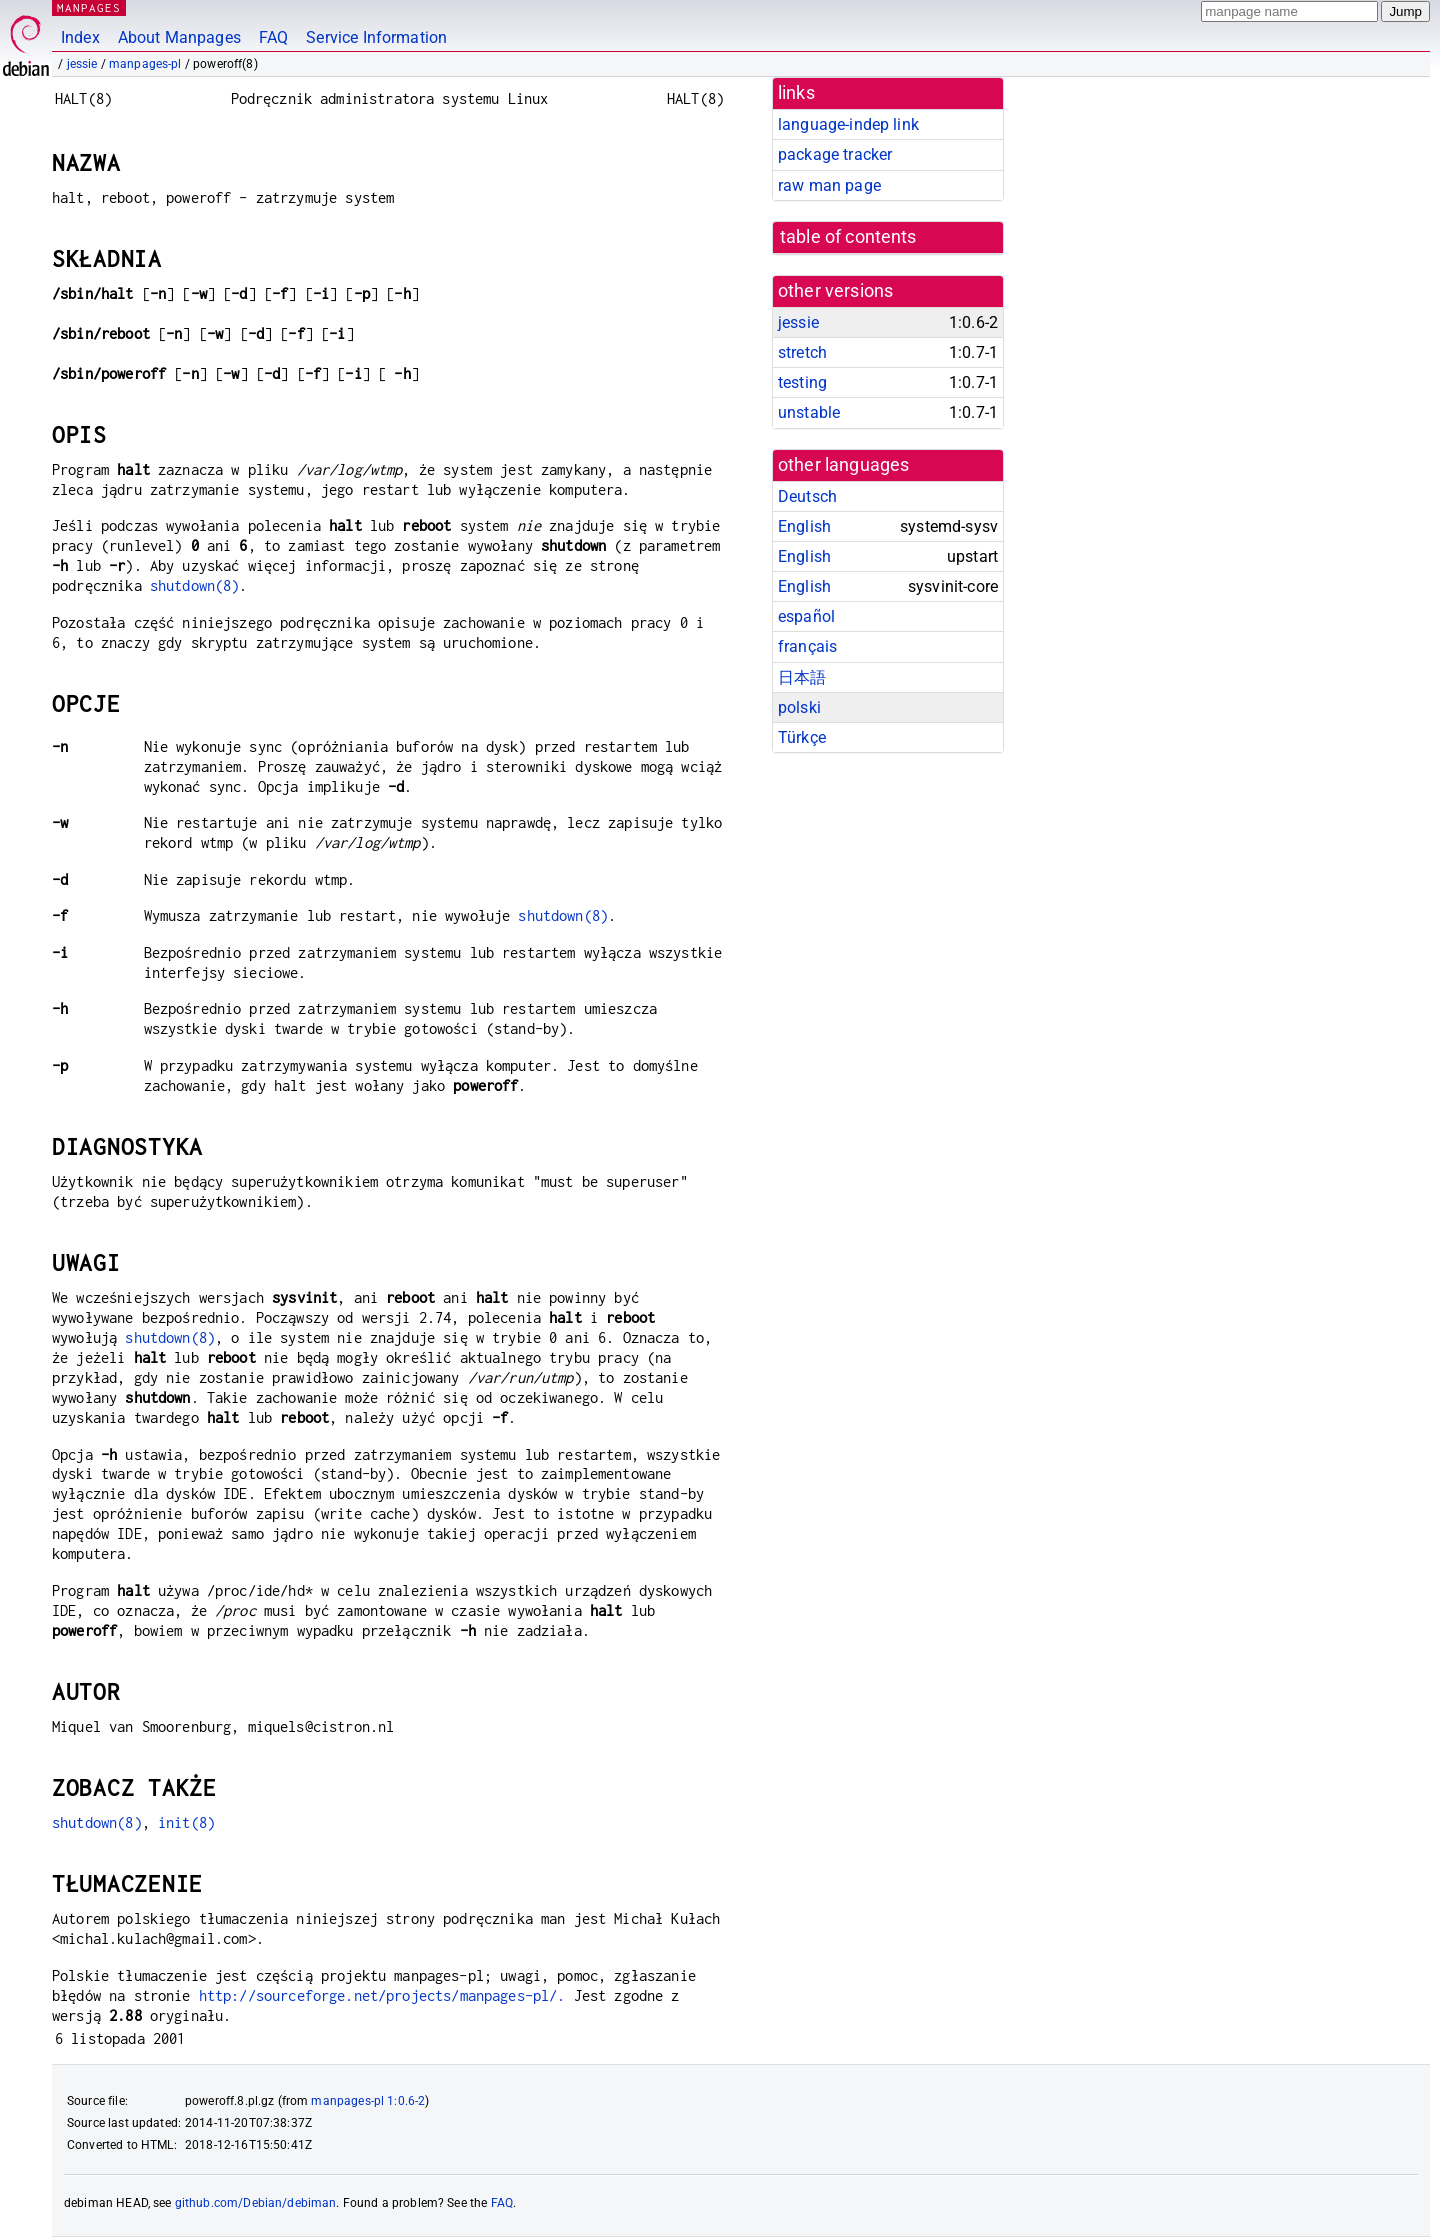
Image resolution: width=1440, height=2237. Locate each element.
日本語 (802, 677)
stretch (802, 352)
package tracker (835, 154)
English (804, 526)
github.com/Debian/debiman (256, 2203)
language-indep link (848, 124)
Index (80, 37)
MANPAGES (89, 7)
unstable (809, 412)
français (807, 646)
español (806, 616)
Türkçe (802, 737)
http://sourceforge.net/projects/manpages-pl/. (382, 1995)
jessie (82, 64)
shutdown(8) (195, 585)
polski (799, 707)
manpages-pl (145, 64)
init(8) (186, 1822)
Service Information (376, 37)
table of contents (848, 237)
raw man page (829, 185)
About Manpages (179, 37)
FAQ (273, 37)
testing (802, 382)
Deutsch (807, 496)
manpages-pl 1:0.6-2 (368, 2101)
